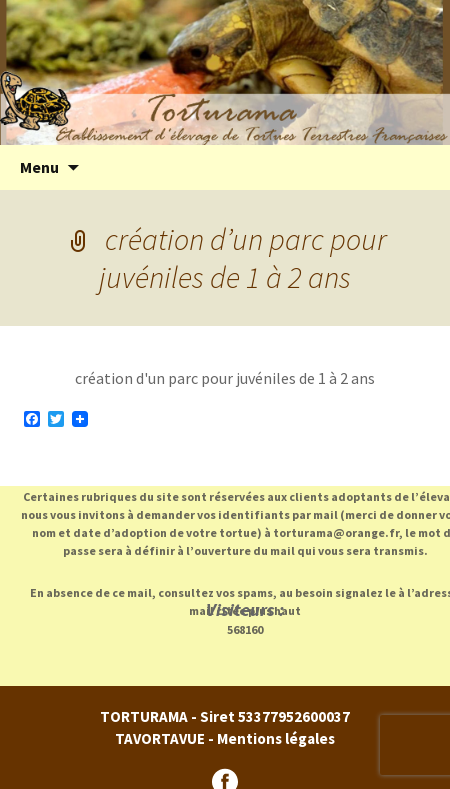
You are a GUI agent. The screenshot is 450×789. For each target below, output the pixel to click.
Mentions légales (276, 738)
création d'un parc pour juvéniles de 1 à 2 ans (225, 378)
